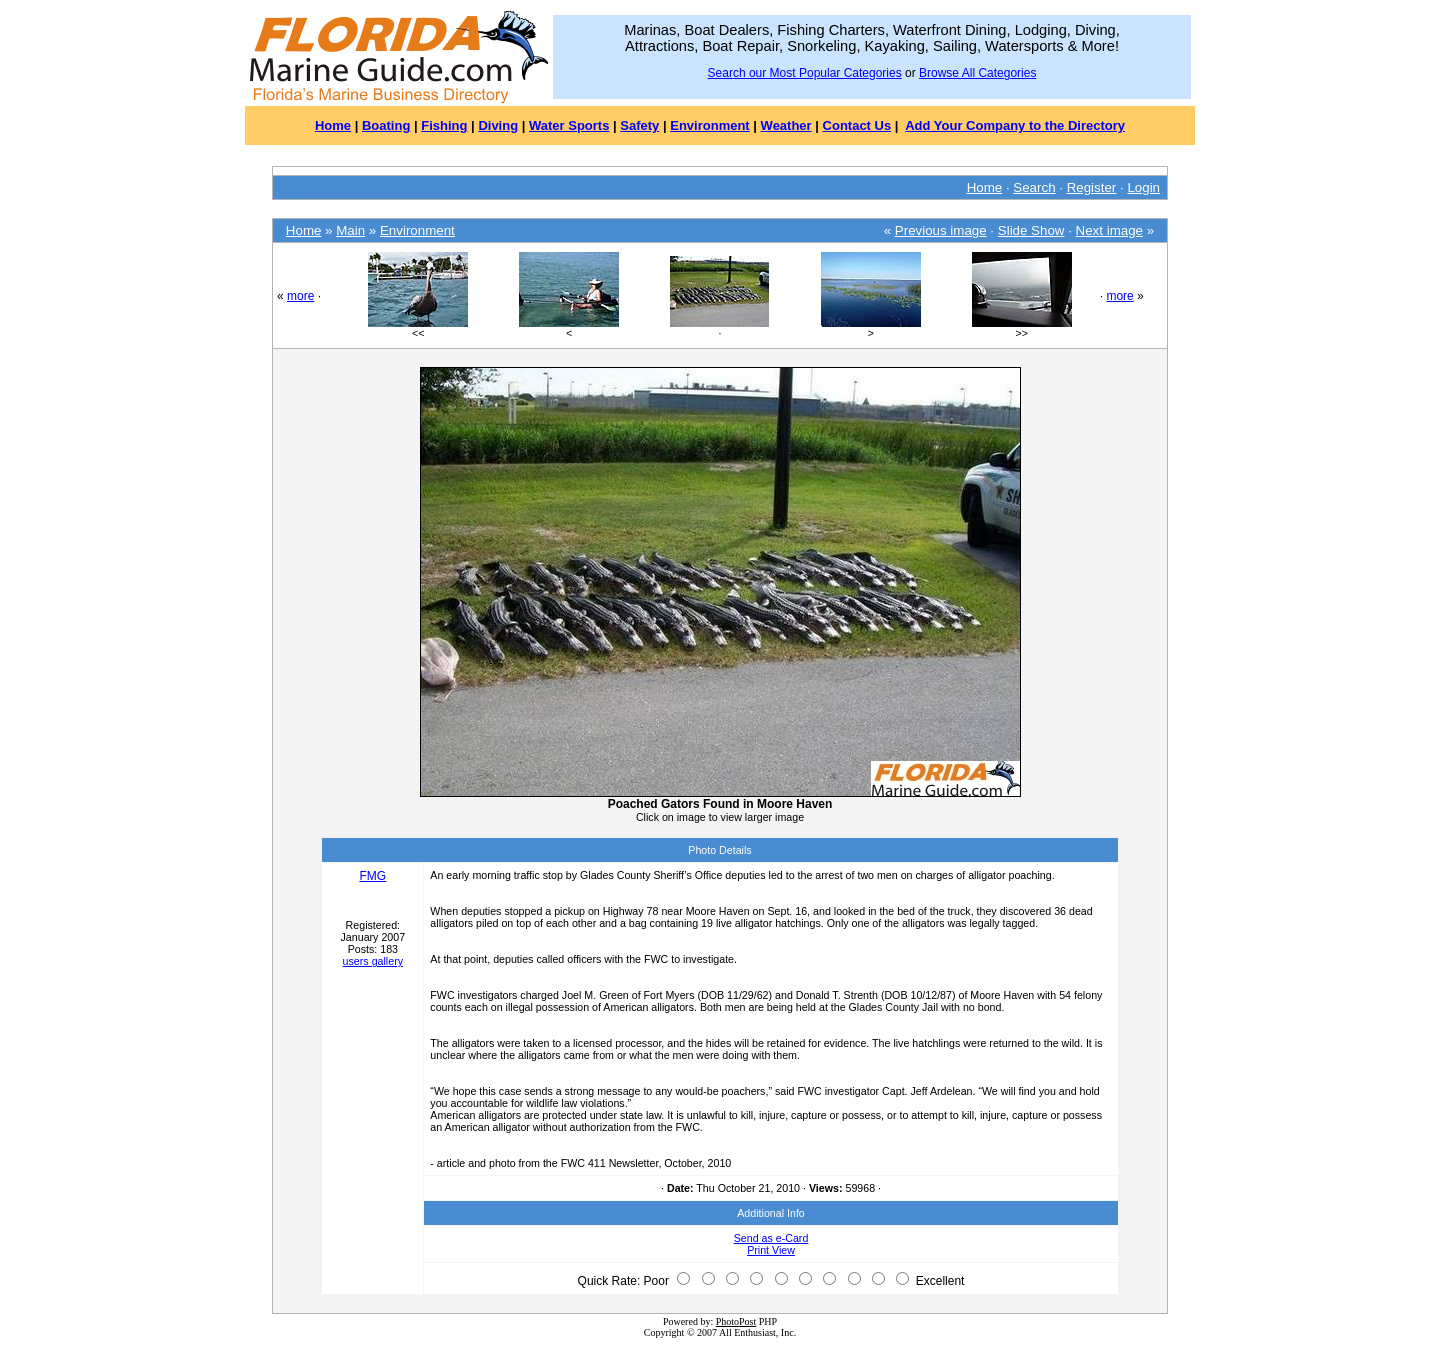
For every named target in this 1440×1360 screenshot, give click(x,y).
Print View (771, 1250)
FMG (372, 876)
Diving (498, 125)
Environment (709, 125)
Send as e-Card (771, 1238)
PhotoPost (736, 1321)
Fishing (444, 125)
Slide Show (1031, 230)
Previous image (941, 230)
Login (1143, 187)
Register (1092, 187)
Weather (786, 125)
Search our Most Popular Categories (805, 73)
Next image (1109, 230)
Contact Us (857, 125)
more (300, 296)
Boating (386, 125)
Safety (639, 125)
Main (350, 230)
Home (333, 125)
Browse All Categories (977, 73)
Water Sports (569, 125)
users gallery (373, 961)
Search (1034, 187)
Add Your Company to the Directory (1015, 125)
